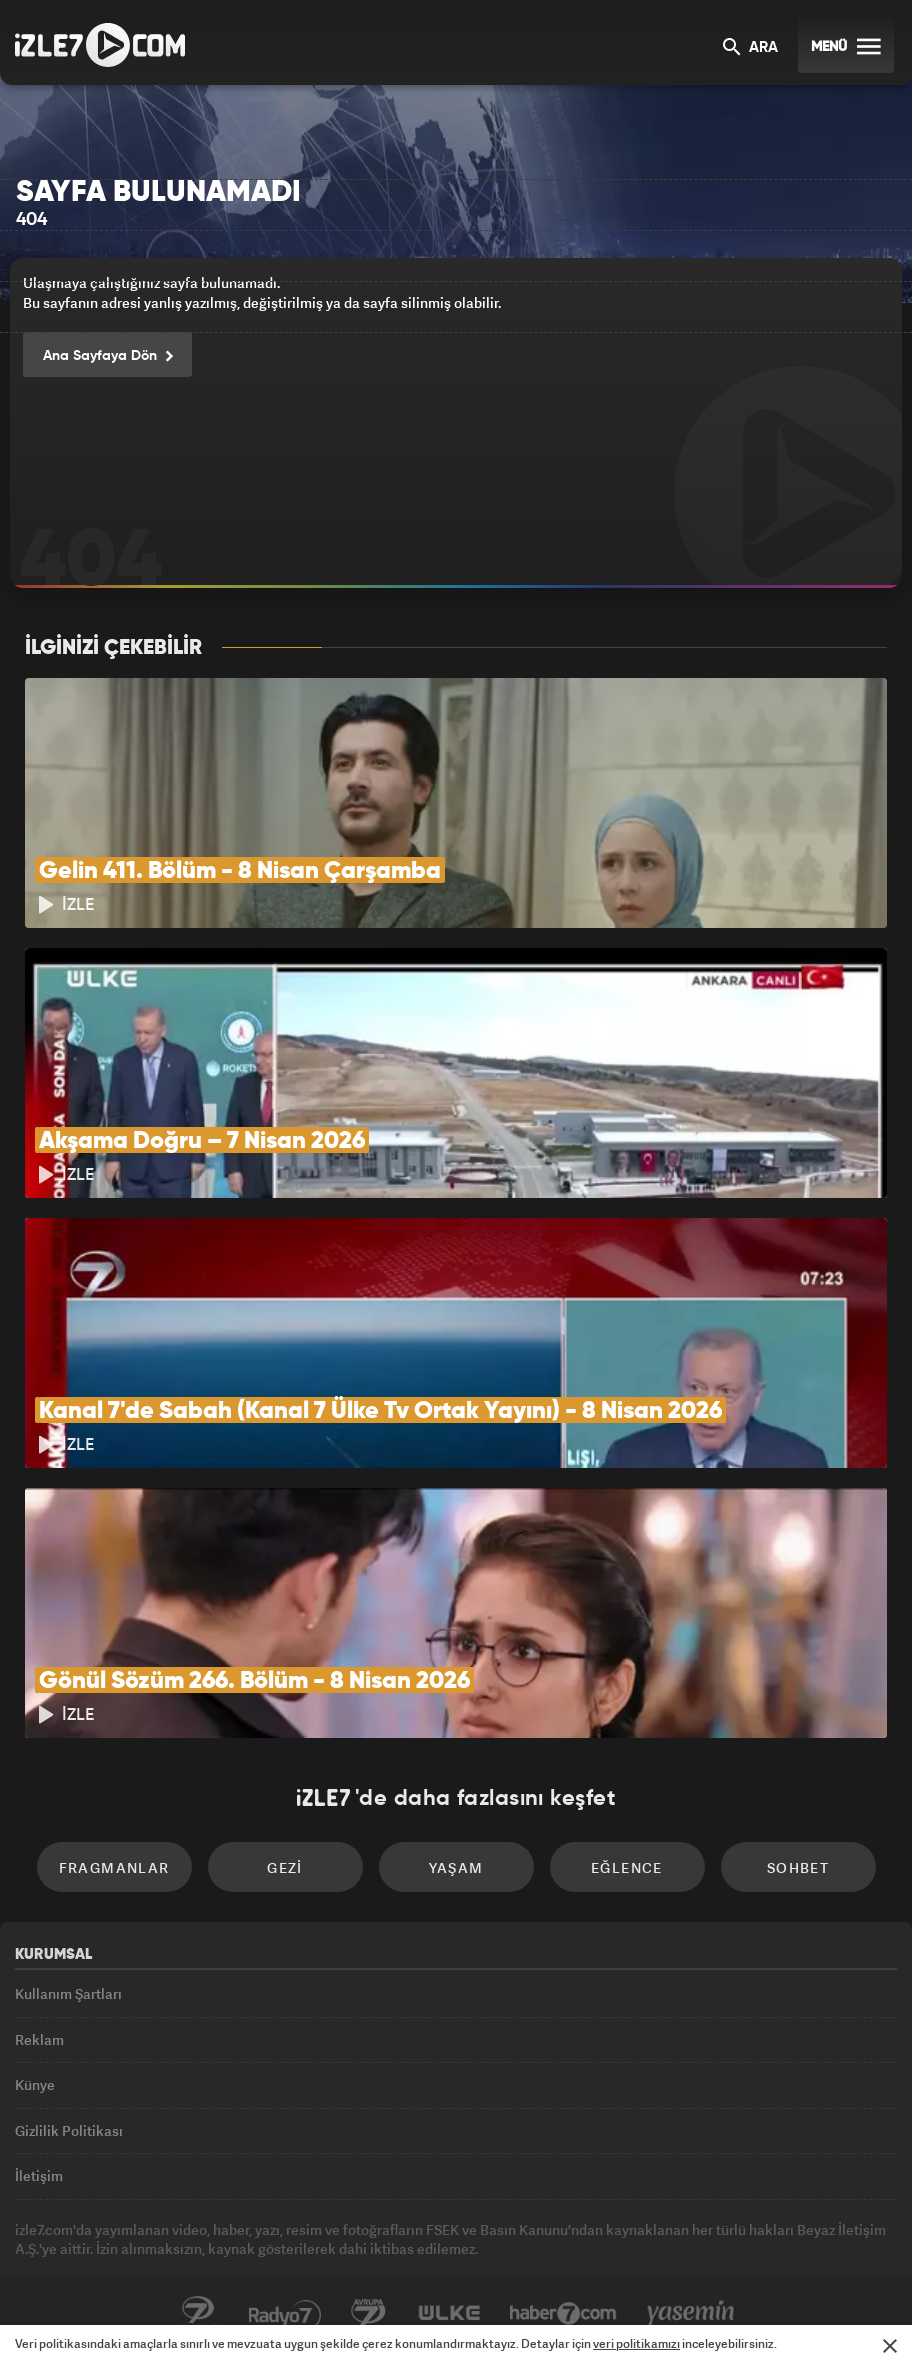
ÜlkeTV (449, 2314)
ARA (750, 48)
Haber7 (563, 2314)
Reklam (39, 2039)
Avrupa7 (369, 2314)
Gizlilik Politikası (69, 2130)
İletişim (39, 2175)
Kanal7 (198, 2314)
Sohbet (798, 1867)
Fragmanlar (114, 1867)
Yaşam (456, 1867)
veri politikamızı (636, 2343)
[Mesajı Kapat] (890, 2346)
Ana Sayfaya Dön (107, 357)
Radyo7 (285, 2314)
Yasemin (691, 2314)
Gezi (285, 1867)
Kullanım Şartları (68, 1993)
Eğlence (627, 1867)
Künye (35, 2084)
